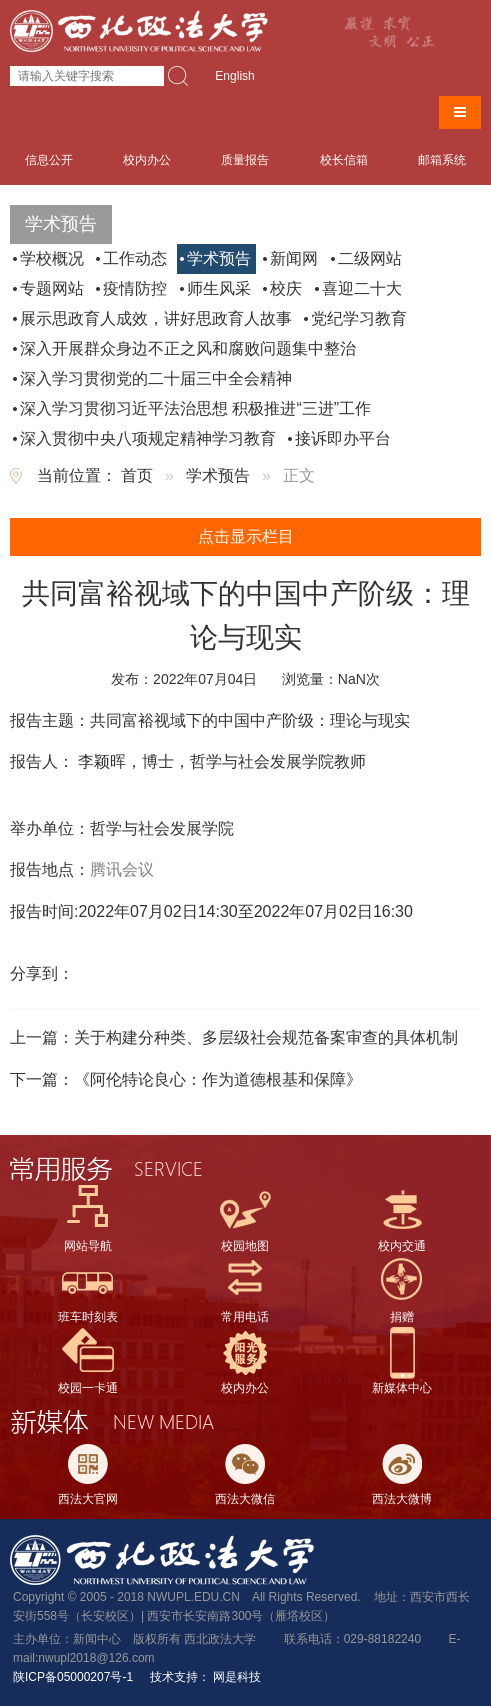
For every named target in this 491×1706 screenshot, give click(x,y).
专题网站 (52, 288)
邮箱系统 (442, 160)
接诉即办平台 (343, 438)
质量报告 (245, 160)
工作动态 (135, 258)
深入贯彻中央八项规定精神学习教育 (148, 438)
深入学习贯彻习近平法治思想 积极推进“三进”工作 (195, 408)
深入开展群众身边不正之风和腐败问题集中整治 (188, 348)
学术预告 (219, 258)
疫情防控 (135, 288)
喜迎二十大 (362, 288)
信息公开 (49, 160)
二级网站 (370, 258)
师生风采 (219, 288)
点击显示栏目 (246, 536)
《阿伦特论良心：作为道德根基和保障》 (218, 1079)
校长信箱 (344, 160)
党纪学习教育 (359, 318)
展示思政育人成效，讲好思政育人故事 (156, 318)
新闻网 (294, 258)
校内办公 (147, 160)
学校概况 (52, 258)
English (234, 76)
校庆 (286, 288)
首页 (137, 475)
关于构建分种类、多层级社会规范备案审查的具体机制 (266, 1037)
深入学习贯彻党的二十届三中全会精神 (156, 378)
